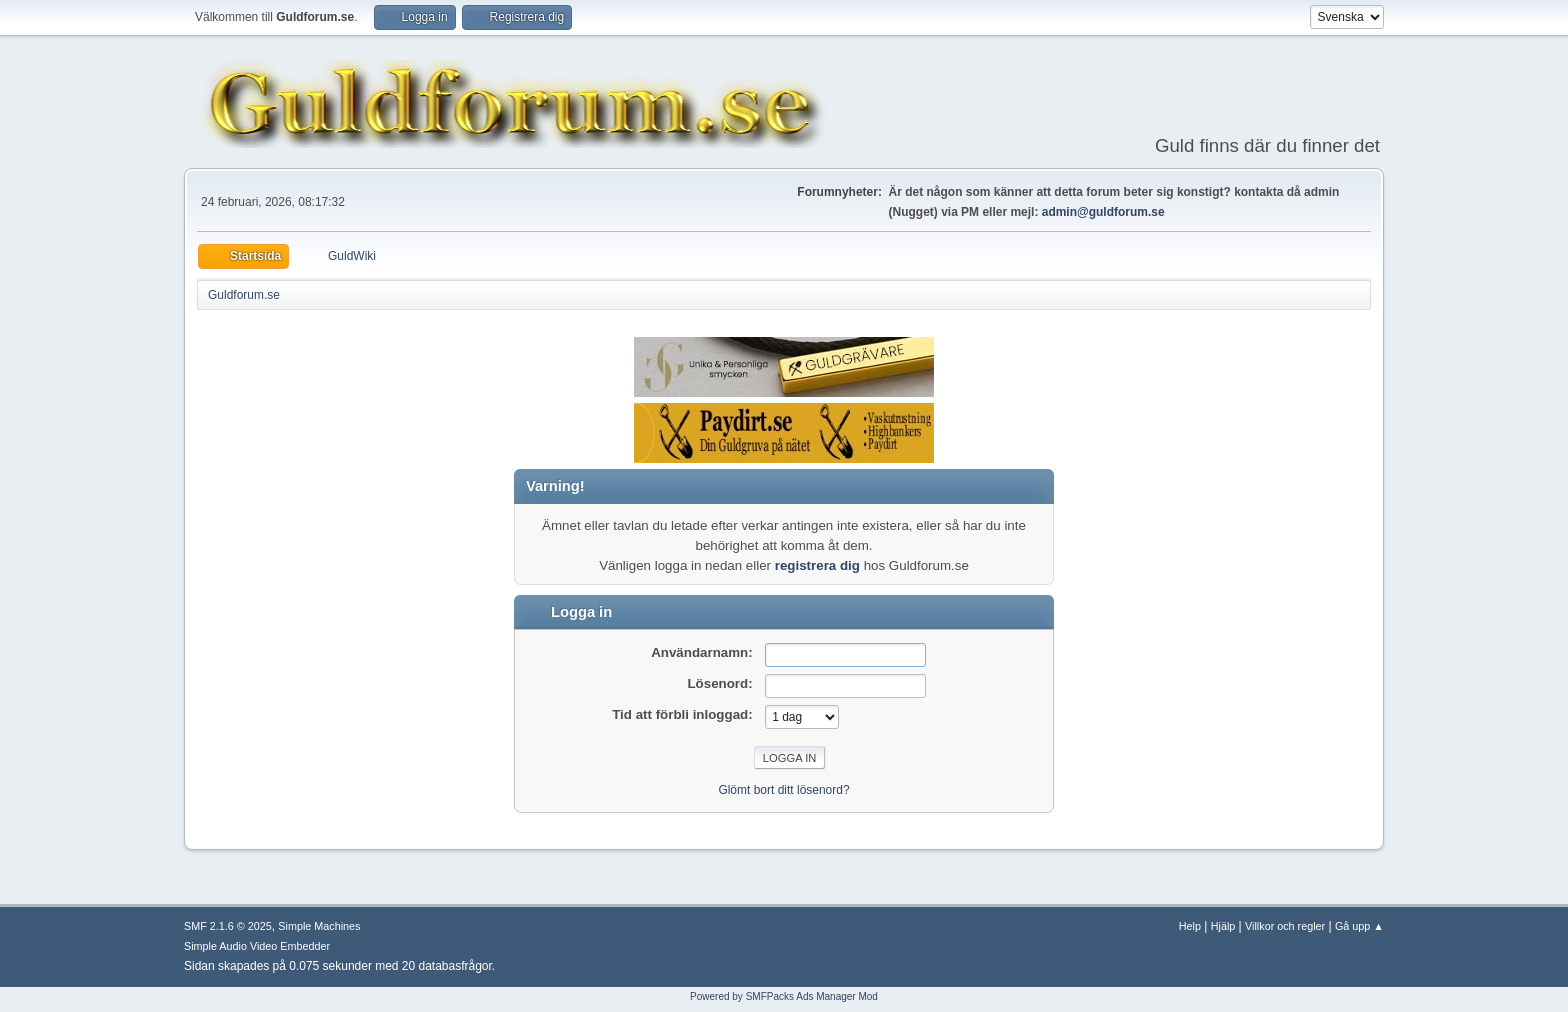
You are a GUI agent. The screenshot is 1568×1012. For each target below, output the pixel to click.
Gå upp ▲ (1359, 926)
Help (1190, 926)
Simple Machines (319, 926)
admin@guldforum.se (1103, 212)
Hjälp (1223, 926)
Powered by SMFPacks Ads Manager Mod (784, 996)
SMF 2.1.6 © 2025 (228, 926)
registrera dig (817, 565)
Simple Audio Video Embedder (257, 946)
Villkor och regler (1285, 926)
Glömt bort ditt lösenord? (783, 790)
